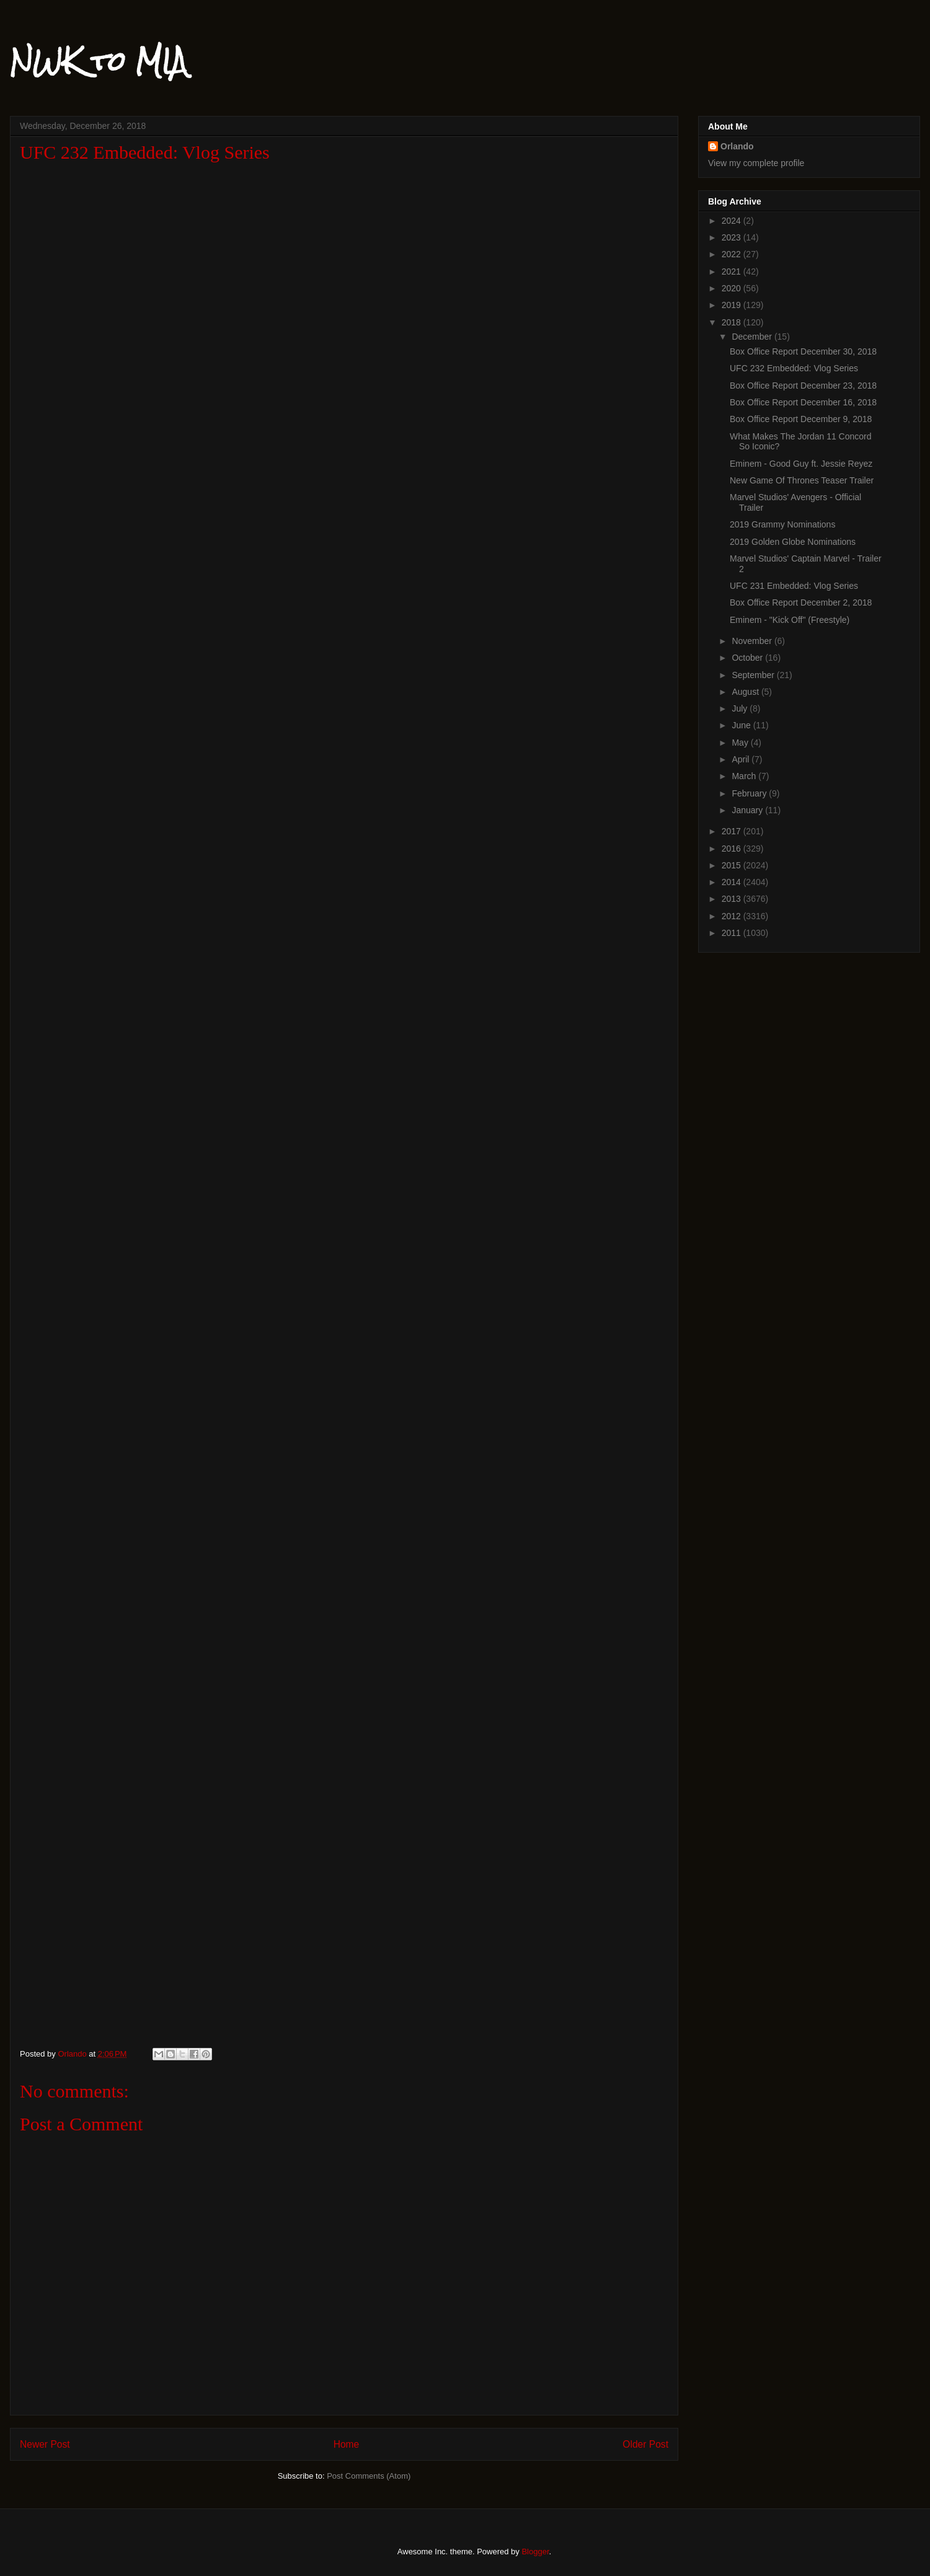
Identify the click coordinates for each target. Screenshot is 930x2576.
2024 (732, 221)
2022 (732, 254)
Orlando (737, 146)
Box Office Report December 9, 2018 (801, 419)
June (742, 725)
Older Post (645, 2444)
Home (347, 2444)
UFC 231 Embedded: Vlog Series (794, 586)
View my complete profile (756, 163)
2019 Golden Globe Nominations (793, 542)
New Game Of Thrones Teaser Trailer (802, 480)
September (754, 675)
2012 (732, 916)
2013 (732, 899)
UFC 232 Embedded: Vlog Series (794, 368)
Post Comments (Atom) (368, 2476)
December (753, 337)
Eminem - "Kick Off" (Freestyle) (789, 620)
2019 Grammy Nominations (782, 524)
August (746, 692)
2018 (732, 322)
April (741, 759)
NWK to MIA (98, 61)
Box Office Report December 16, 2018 (803, 402)
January (748, 810)
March (745, 776)
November (753, 641)
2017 (732, 831)
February (750, 793)
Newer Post (45, 2444)
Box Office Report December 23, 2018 (803, 385)
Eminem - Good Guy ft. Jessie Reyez (801, 464)
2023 (732, 237)
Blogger (535, 2551)
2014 (732, 882)
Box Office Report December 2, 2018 (801, 602)
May (741, 743)
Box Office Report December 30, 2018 (803, 351)
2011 (732, 933)
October (748, 658)
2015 (732, 865)
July (741, 708)
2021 (732, 271)
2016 (732, 849)
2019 (732, 305)
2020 (732, 288)
